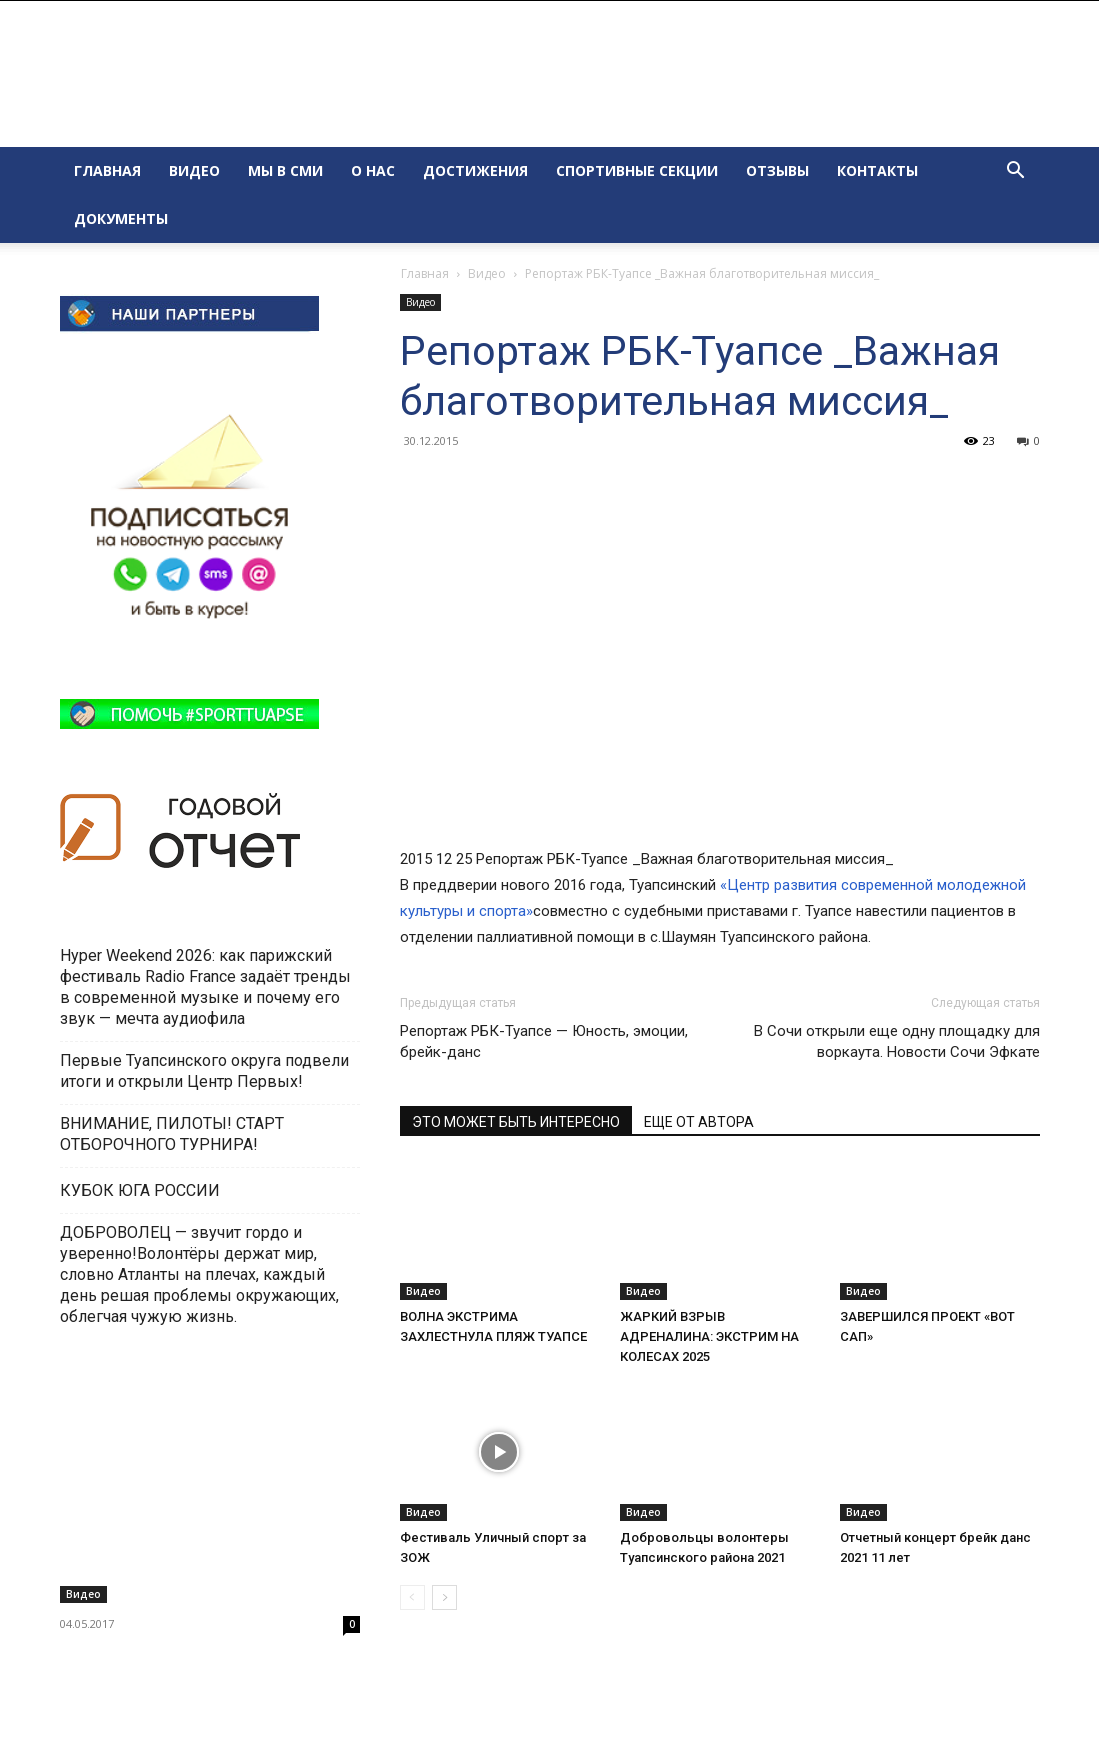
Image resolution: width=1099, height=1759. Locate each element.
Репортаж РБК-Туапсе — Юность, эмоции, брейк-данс (544, 1041)
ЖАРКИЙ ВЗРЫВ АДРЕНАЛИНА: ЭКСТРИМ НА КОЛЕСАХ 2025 (709, 1336)
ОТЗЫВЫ (777, 170)
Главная (425, 273)
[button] (1016, 172)
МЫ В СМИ (285, 170)
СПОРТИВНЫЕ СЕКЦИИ (637, 170)
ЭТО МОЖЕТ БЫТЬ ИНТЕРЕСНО (516, 1122)
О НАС (373, 170)
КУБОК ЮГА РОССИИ (142, 1190)
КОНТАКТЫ (877, 170)
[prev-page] (412, 1597)
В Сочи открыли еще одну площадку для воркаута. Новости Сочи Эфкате (897, 1041)
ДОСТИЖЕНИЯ (475, 170)
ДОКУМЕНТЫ (121, 218)
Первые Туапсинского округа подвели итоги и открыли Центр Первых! (204, 1071)
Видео (487, 273)
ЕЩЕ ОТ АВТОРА (699, 1122)
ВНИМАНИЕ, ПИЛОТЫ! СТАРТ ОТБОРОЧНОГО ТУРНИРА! (172, 1134)
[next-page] (444, 1597)
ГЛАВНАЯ (107, 170)
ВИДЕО (194, 170)
